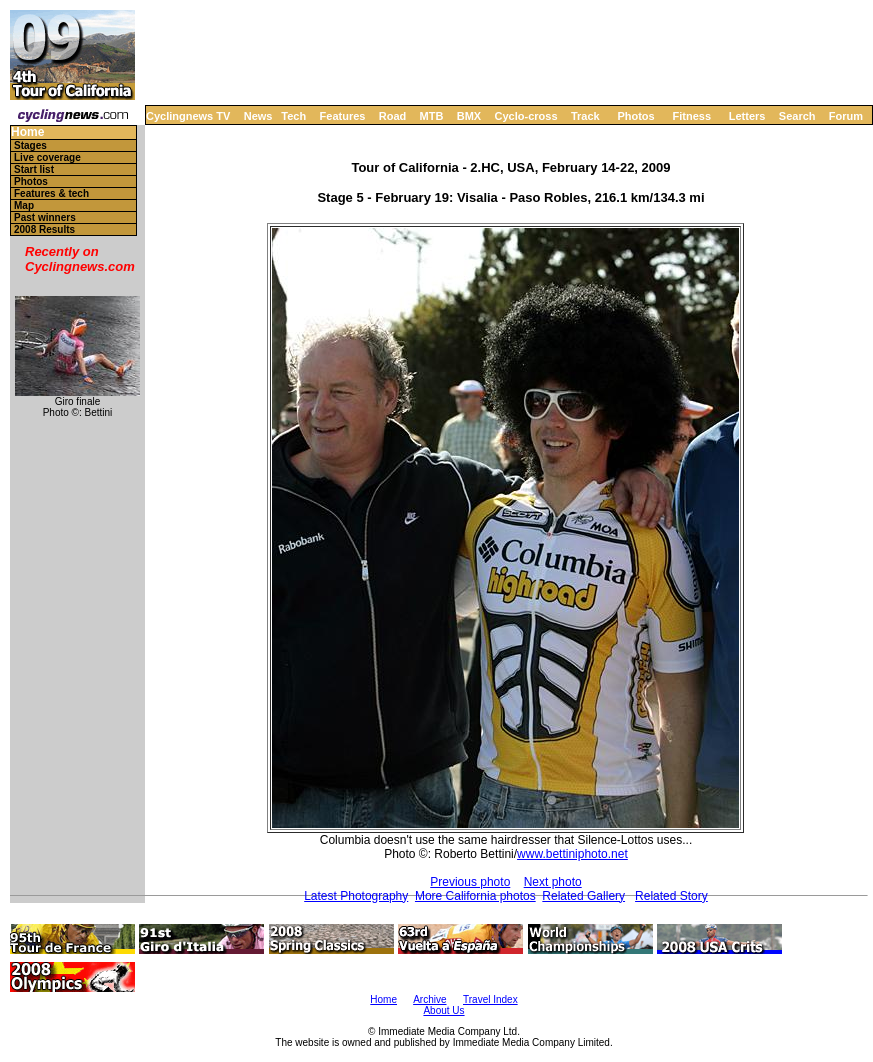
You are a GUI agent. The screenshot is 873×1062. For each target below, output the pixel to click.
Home (27, 132)
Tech (293, 116)
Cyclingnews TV (188, 116)
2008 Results (44, 229)
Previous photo (470, 882)
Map (24, 205)
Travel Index (490, 999)
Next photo (553, 882)
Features (343, 116)
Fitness (691, 116)
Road (393, 116)
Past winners (45, 217)
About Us (443, 1010)
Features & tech (51, 193)
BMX (469, 116)
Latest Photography (356, 896)
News (258, 116)
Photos (635, 116)
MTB (432, 116)
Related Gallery (583, 896)
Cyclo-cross (526, 116)
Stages (30, 145)
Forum (846, 116)
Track (585, 116)
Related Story (671, 896)
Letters (747, 116)
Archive (429, 999)
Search (797, 116)
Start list (34, 169)
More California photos (475, 896)
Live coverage (47, 157)
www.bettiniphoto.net (572, 854)
